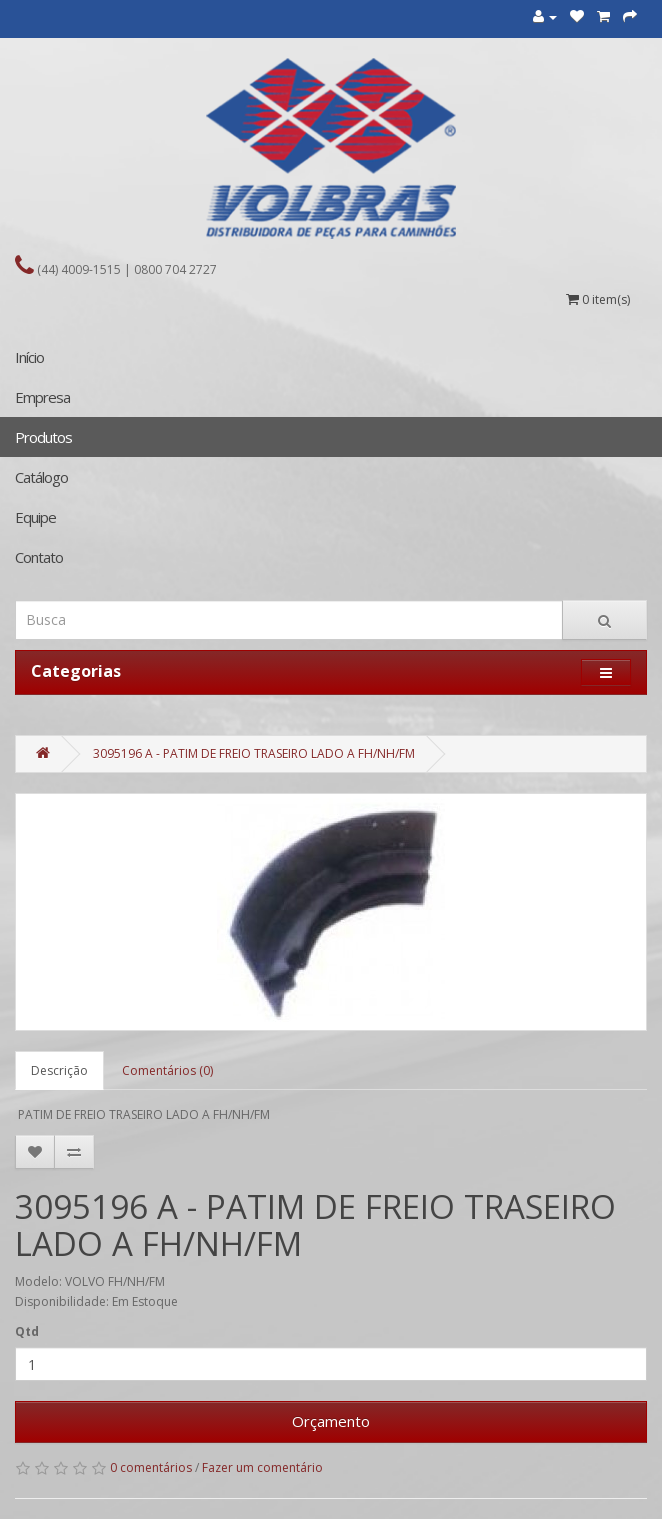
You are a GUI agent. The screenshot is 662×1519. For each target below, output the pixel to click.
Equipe (35, 517)
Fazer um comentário (262, 1467)
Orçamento (331, 1421)
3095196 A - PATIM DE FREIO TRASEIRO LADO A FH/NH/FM (254, 753)
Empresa (42, 397)
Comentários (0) (167, 1070)
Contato (39, 557)
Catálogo (41, 477)
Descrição (59, 1070)
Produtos (43, 437)
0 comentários (151, 1467)
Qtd (27, 1331)
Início (29, 357)
